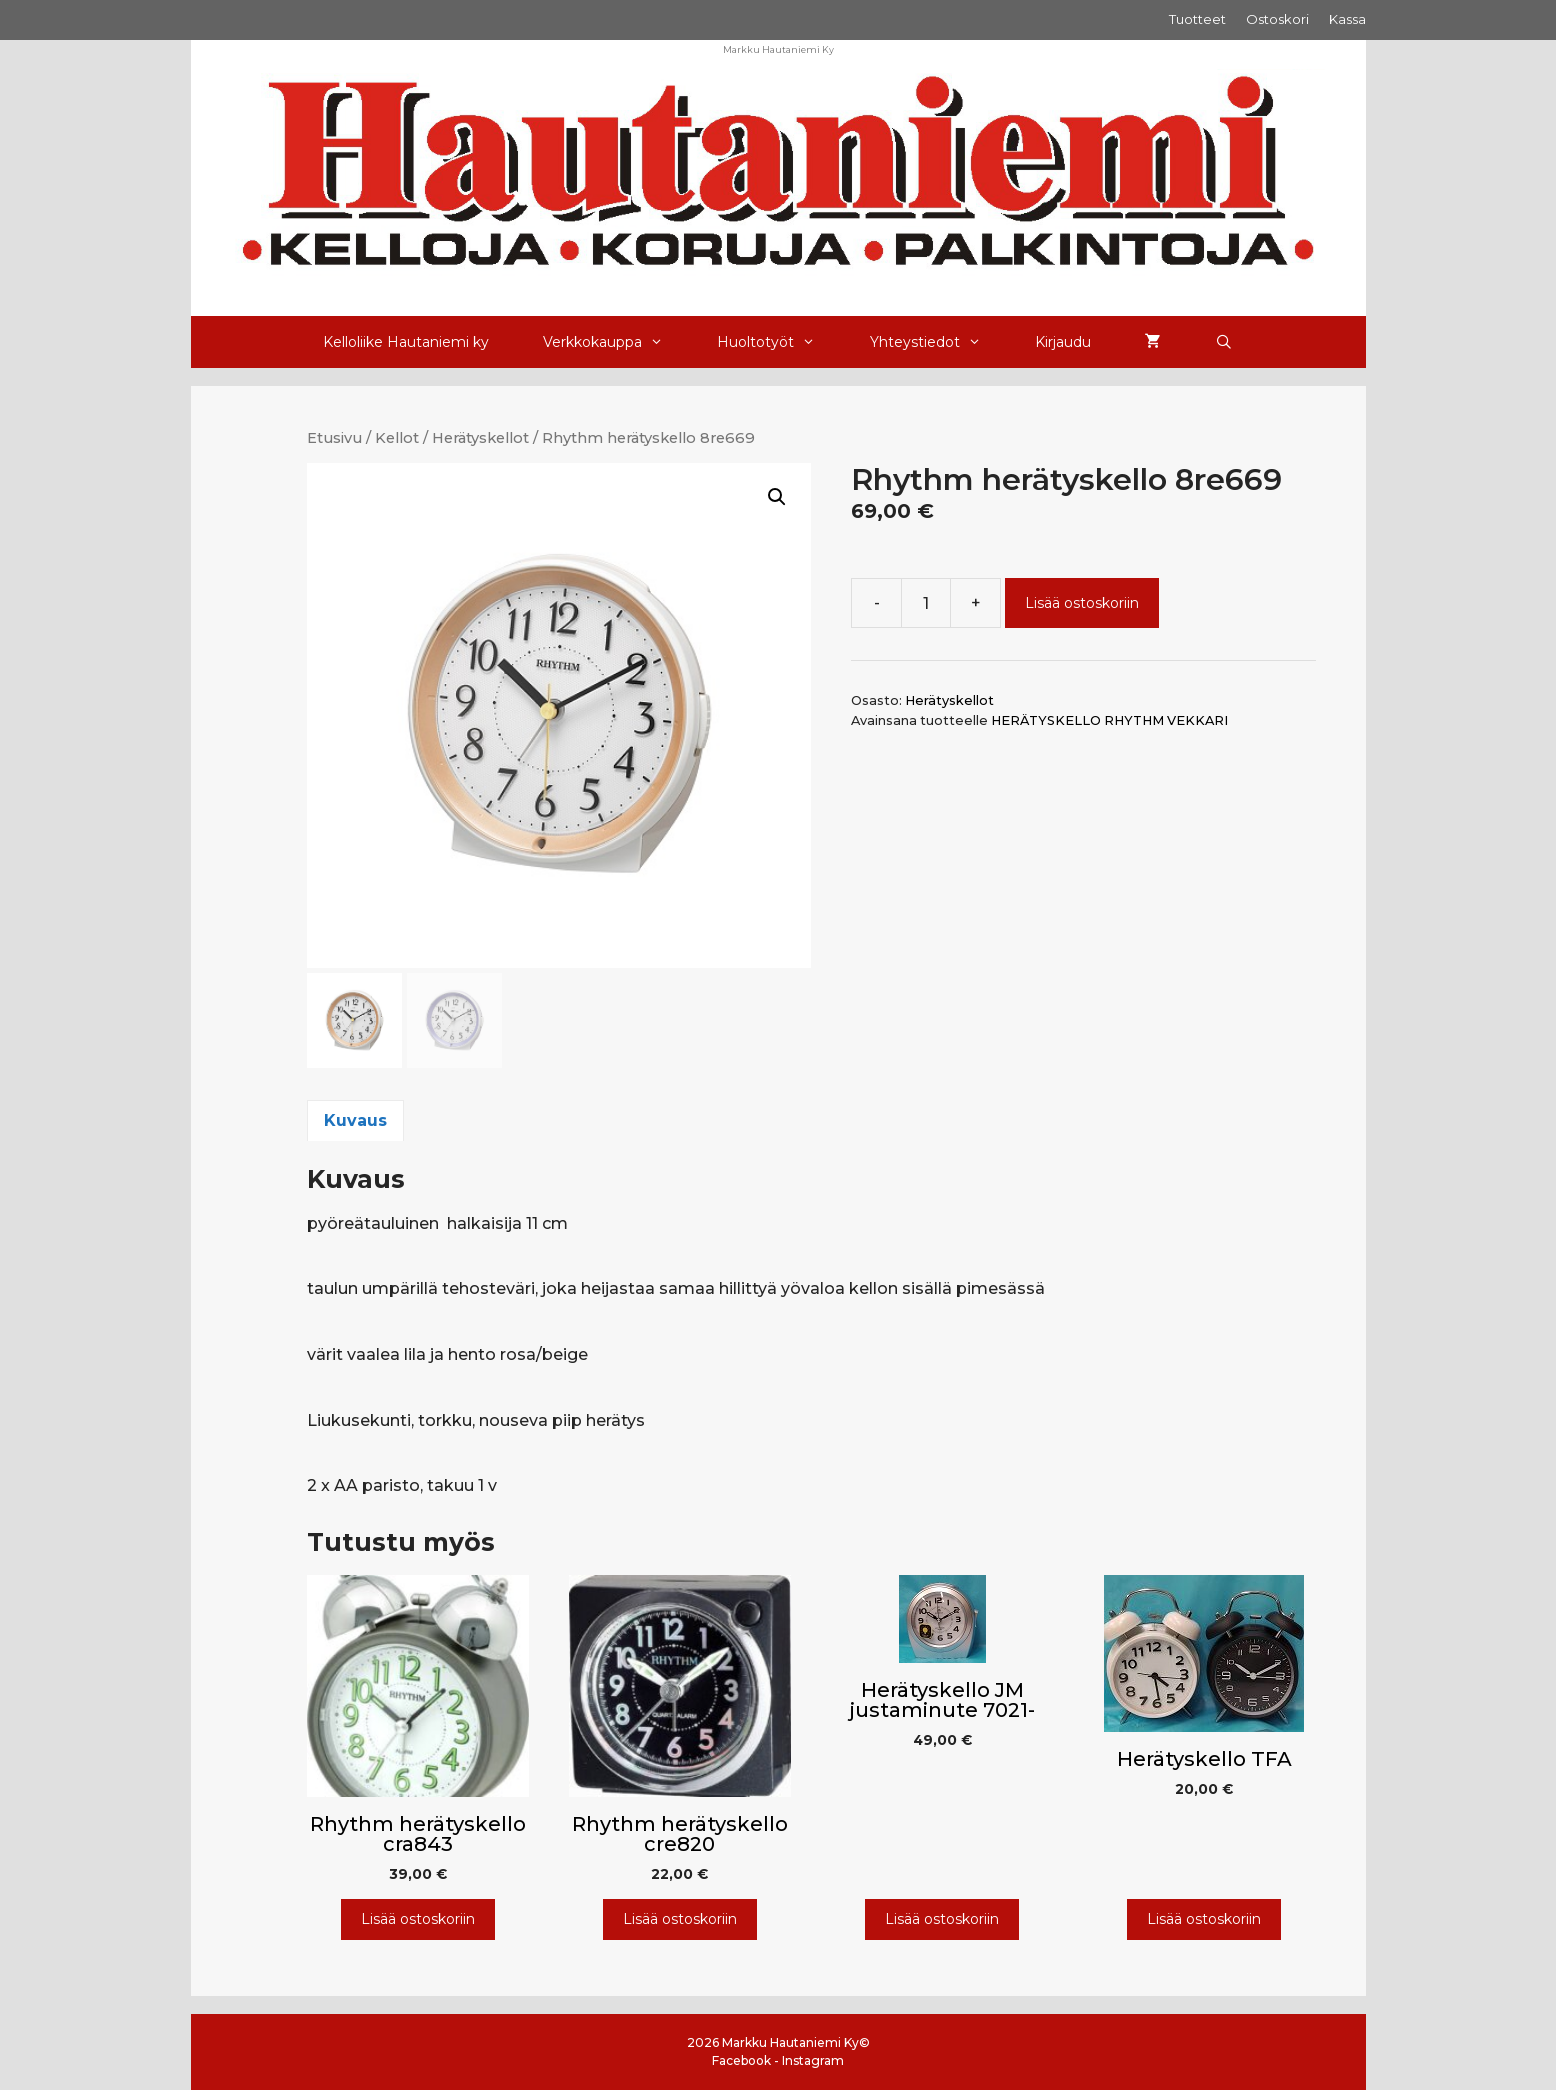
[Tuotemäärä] (926, 603)
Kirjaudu (1063, 342)
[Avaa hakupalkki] (1224, 342)
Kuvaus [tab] (355, 1120)
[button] (777, 497)
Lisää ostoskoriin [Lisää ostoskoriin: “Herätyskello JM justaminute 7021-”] (942, 1919)
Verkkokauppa (616, 342)
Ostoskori (1277, 19)
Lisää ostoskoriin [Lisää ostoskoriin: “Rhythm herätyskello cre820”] (680, 1919)
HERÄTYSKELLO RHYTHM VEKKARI (1109, 720)
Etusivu (334, 438)
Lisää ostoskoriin (1082, 603)
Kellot (397, 438)
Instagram (813, 2060)
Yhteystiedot (939, 342)
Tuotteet (1197, 19)
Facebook (741, 2060)
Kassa (1347, 19)
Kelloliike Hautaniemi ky (406, 342)
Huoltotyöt (779, 342)
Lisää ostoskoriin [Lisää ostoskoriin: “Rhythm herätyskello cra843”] (418, 1919)
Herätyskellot (480, 438)
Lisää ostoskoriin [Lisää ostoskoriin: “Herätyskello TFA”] (1204, 1919)
